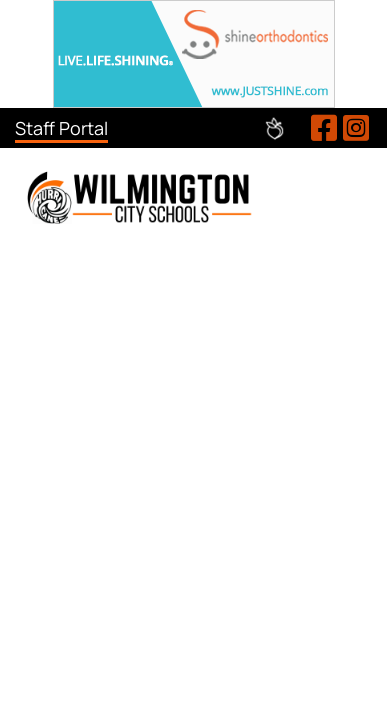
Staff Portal (61, 128)
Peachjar (274, 128)
